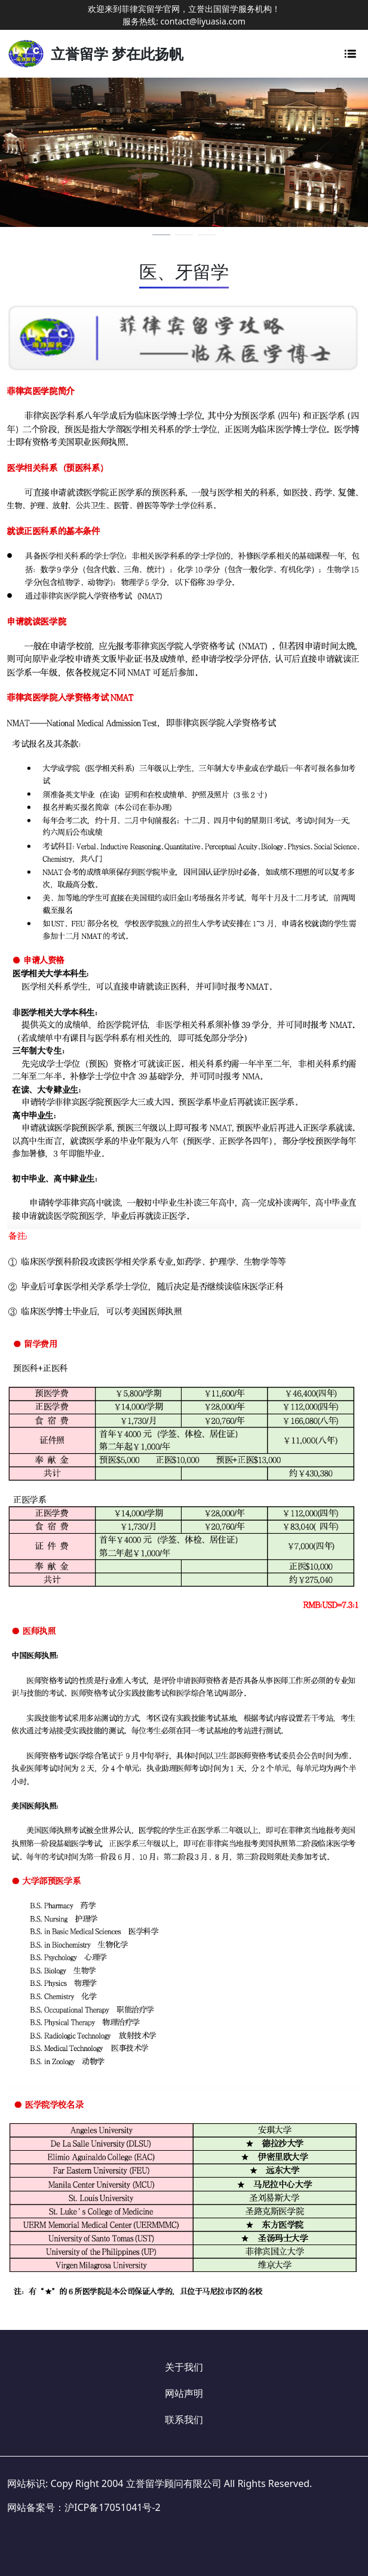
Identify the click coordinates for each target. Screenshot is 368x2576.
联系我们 (184, 2419)
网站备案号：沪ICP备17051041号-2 (84, 2507)
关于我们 (184, 2367)
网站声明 (184, 2393)
